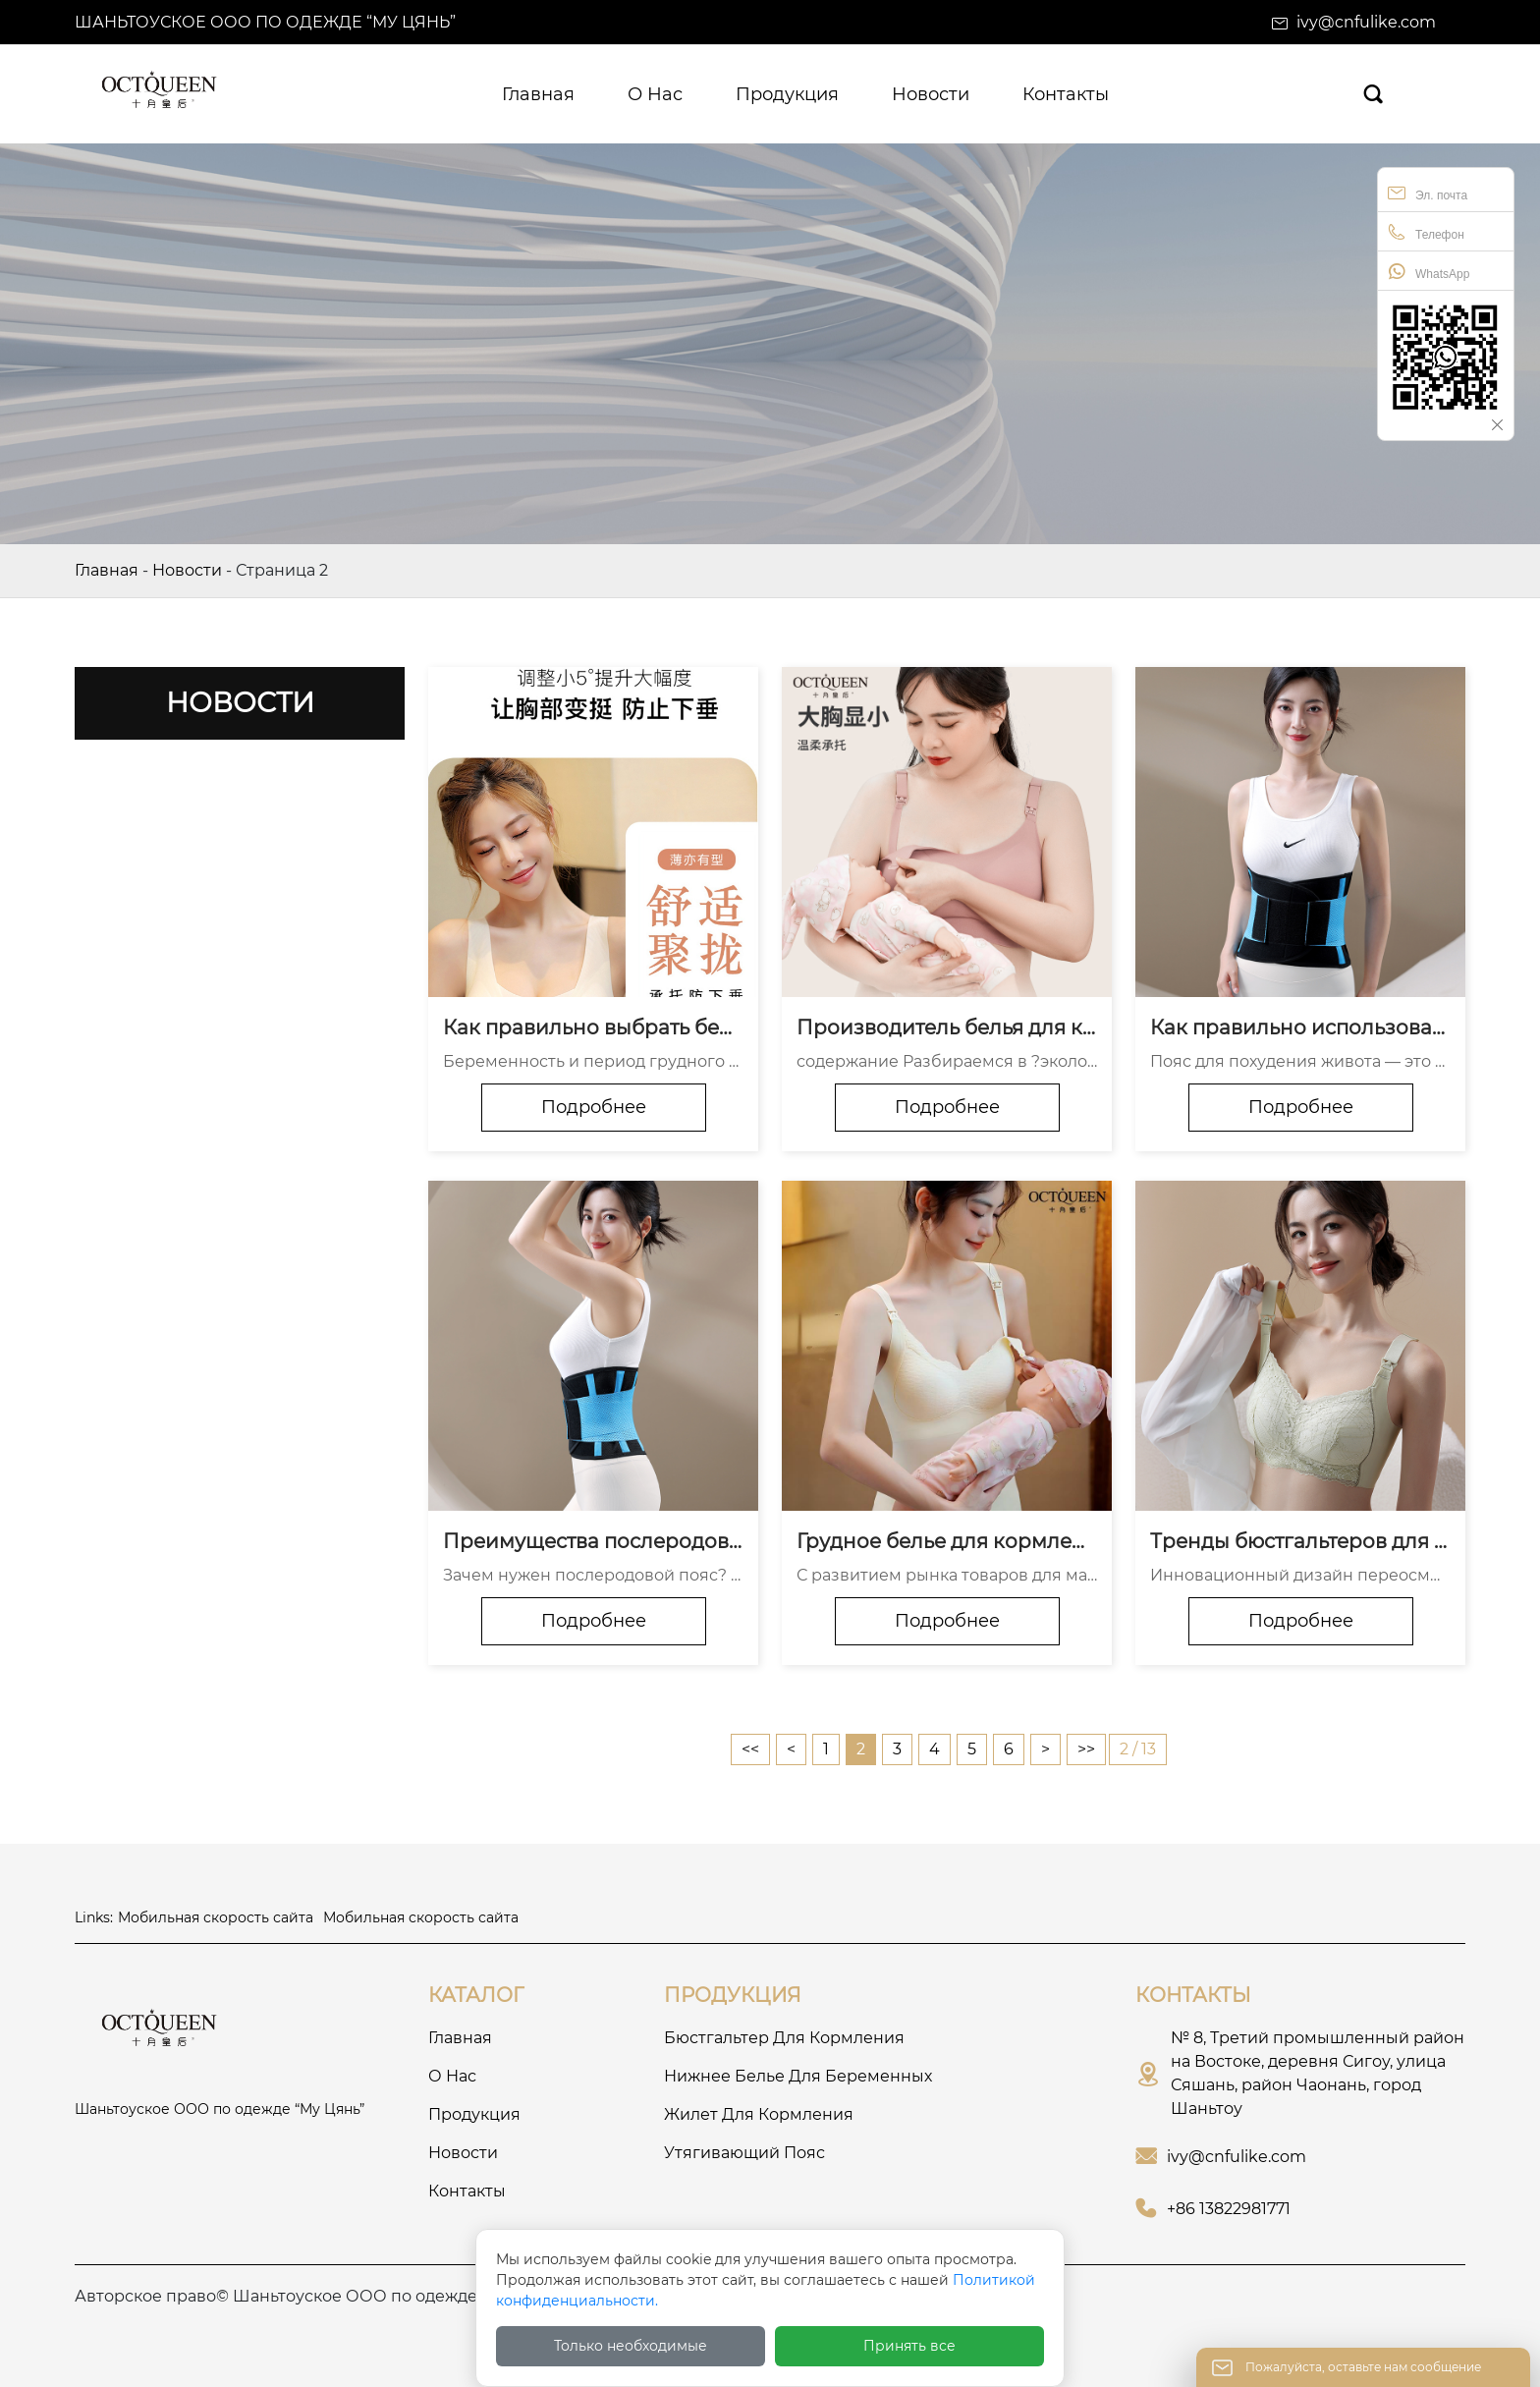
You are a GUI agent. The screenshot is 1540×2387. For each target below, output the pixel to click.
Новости (187, 570)
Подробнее (593, 1107)
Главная (106, 570)
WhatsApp (1428, 271)
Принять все (909, 2346)
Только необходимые (630, 2346)
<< (750, 1749)
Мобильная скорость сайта (215, 1917)
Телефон (1426, 232)
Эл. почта (1427, 193)
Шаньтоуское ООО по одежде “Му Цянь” (265, 22)
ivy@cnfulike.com (1366, 22)
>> (1086, 1749)
